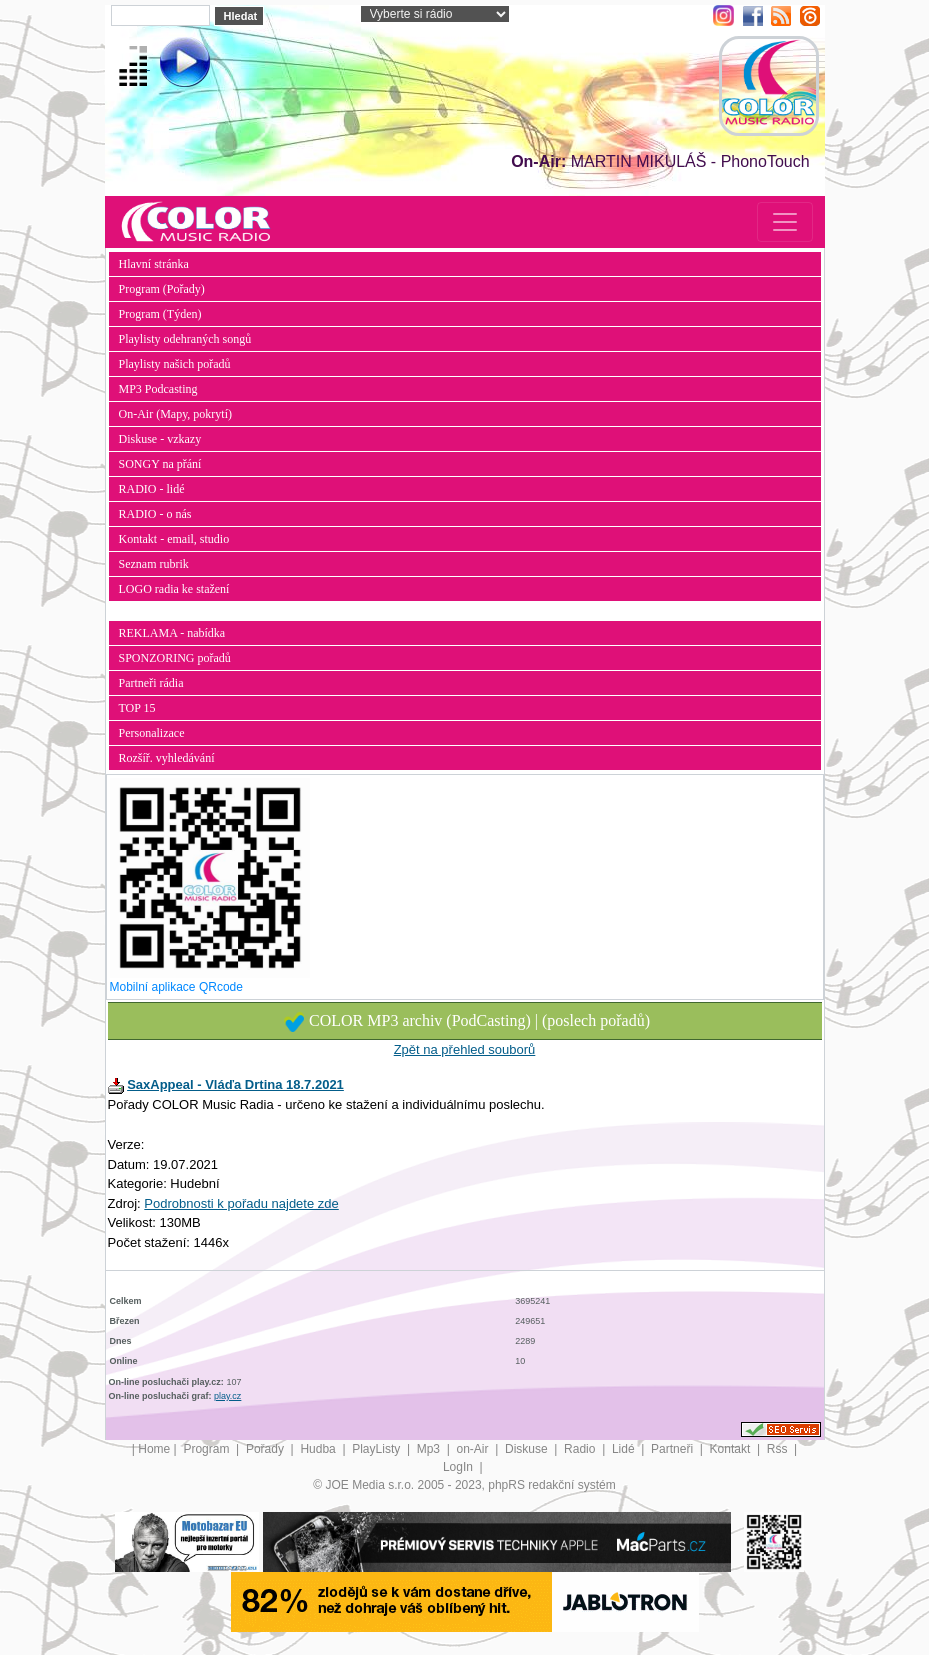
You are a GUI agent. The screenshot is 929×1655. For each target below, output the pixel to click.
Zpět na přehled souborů (465, 1049)
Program (207, 1449)
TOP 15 (137, 708)
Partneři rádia (151, 683)
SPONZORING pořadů (175, 658)
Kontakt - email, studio (174, 539)
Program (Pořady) (162, 289)
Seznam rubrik (154, 564)
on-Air (474, 1449)
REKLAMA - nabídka (172, 633)
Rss (779, 1449)
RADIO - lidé (152, 489)
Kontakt (732, 1449)
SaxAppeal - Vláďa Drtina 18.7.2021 (235, 1084)
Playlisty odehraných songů (185, 339)
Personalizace (152, 733)
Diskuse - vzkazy (160, 439)
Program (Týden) (160, 314)
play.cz (227, 1396)
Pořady (266, 1449)
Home (154, 1449)
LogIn (459, 1467)
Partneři (673, 1449)
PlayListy (377, 1449)
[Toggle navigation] (785, 222)
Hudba (319, 1449)
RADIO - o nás (155, 514)
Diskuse (528, 1449)
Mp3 (430, 1449)
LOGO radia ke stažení (174, 589)
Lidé (625, 1449)
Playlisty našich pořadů (175, 364)
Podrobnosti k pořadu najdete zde (241, 1203)
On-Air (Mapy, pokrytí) (176, 414)
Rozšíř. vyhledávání (167, 758)
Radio (581, 1449)
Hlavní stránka (154, 264)
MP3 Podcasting (158, 389)
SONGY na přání (160, 464)
